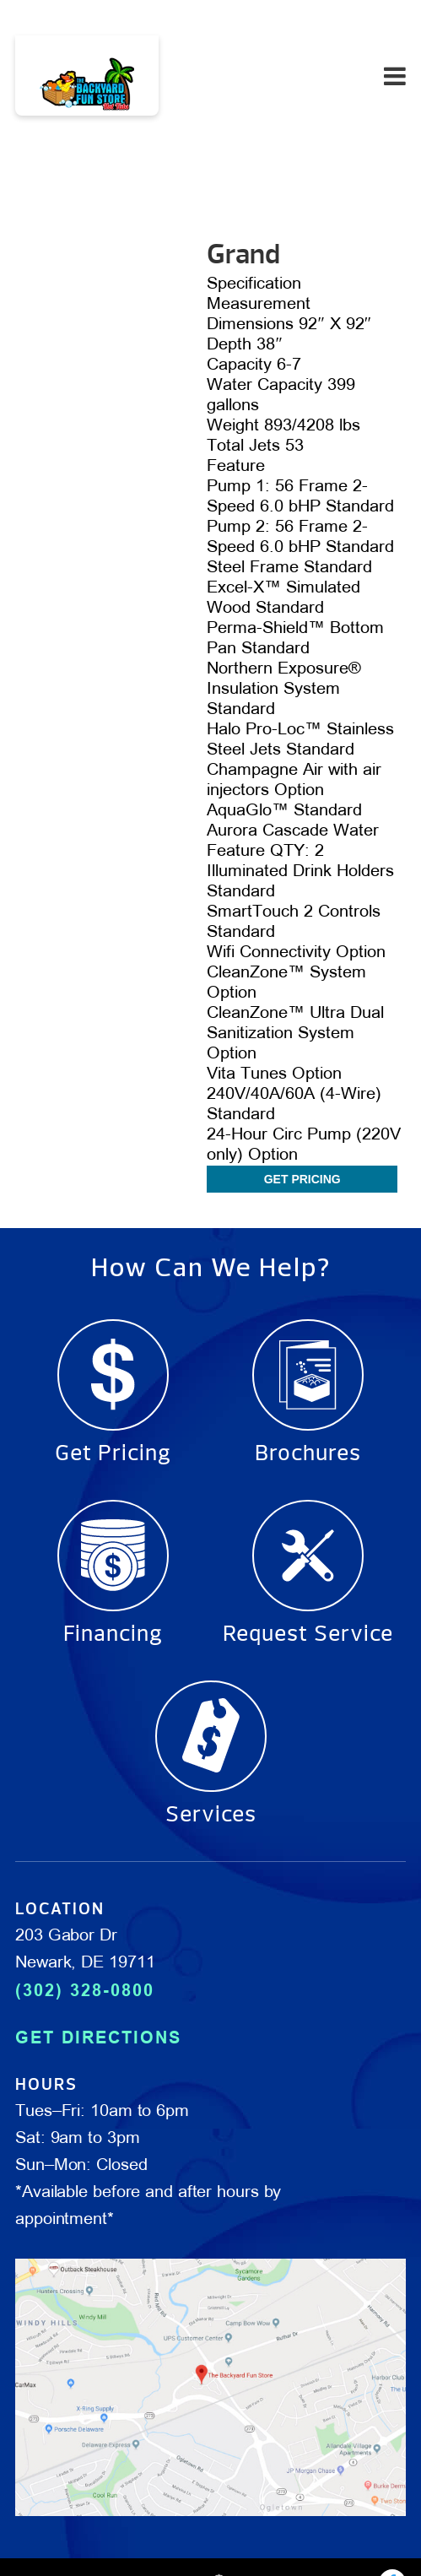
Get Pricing (302, 1179)
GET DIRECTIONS (98, 2037)
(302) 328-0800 (84, 1990)
